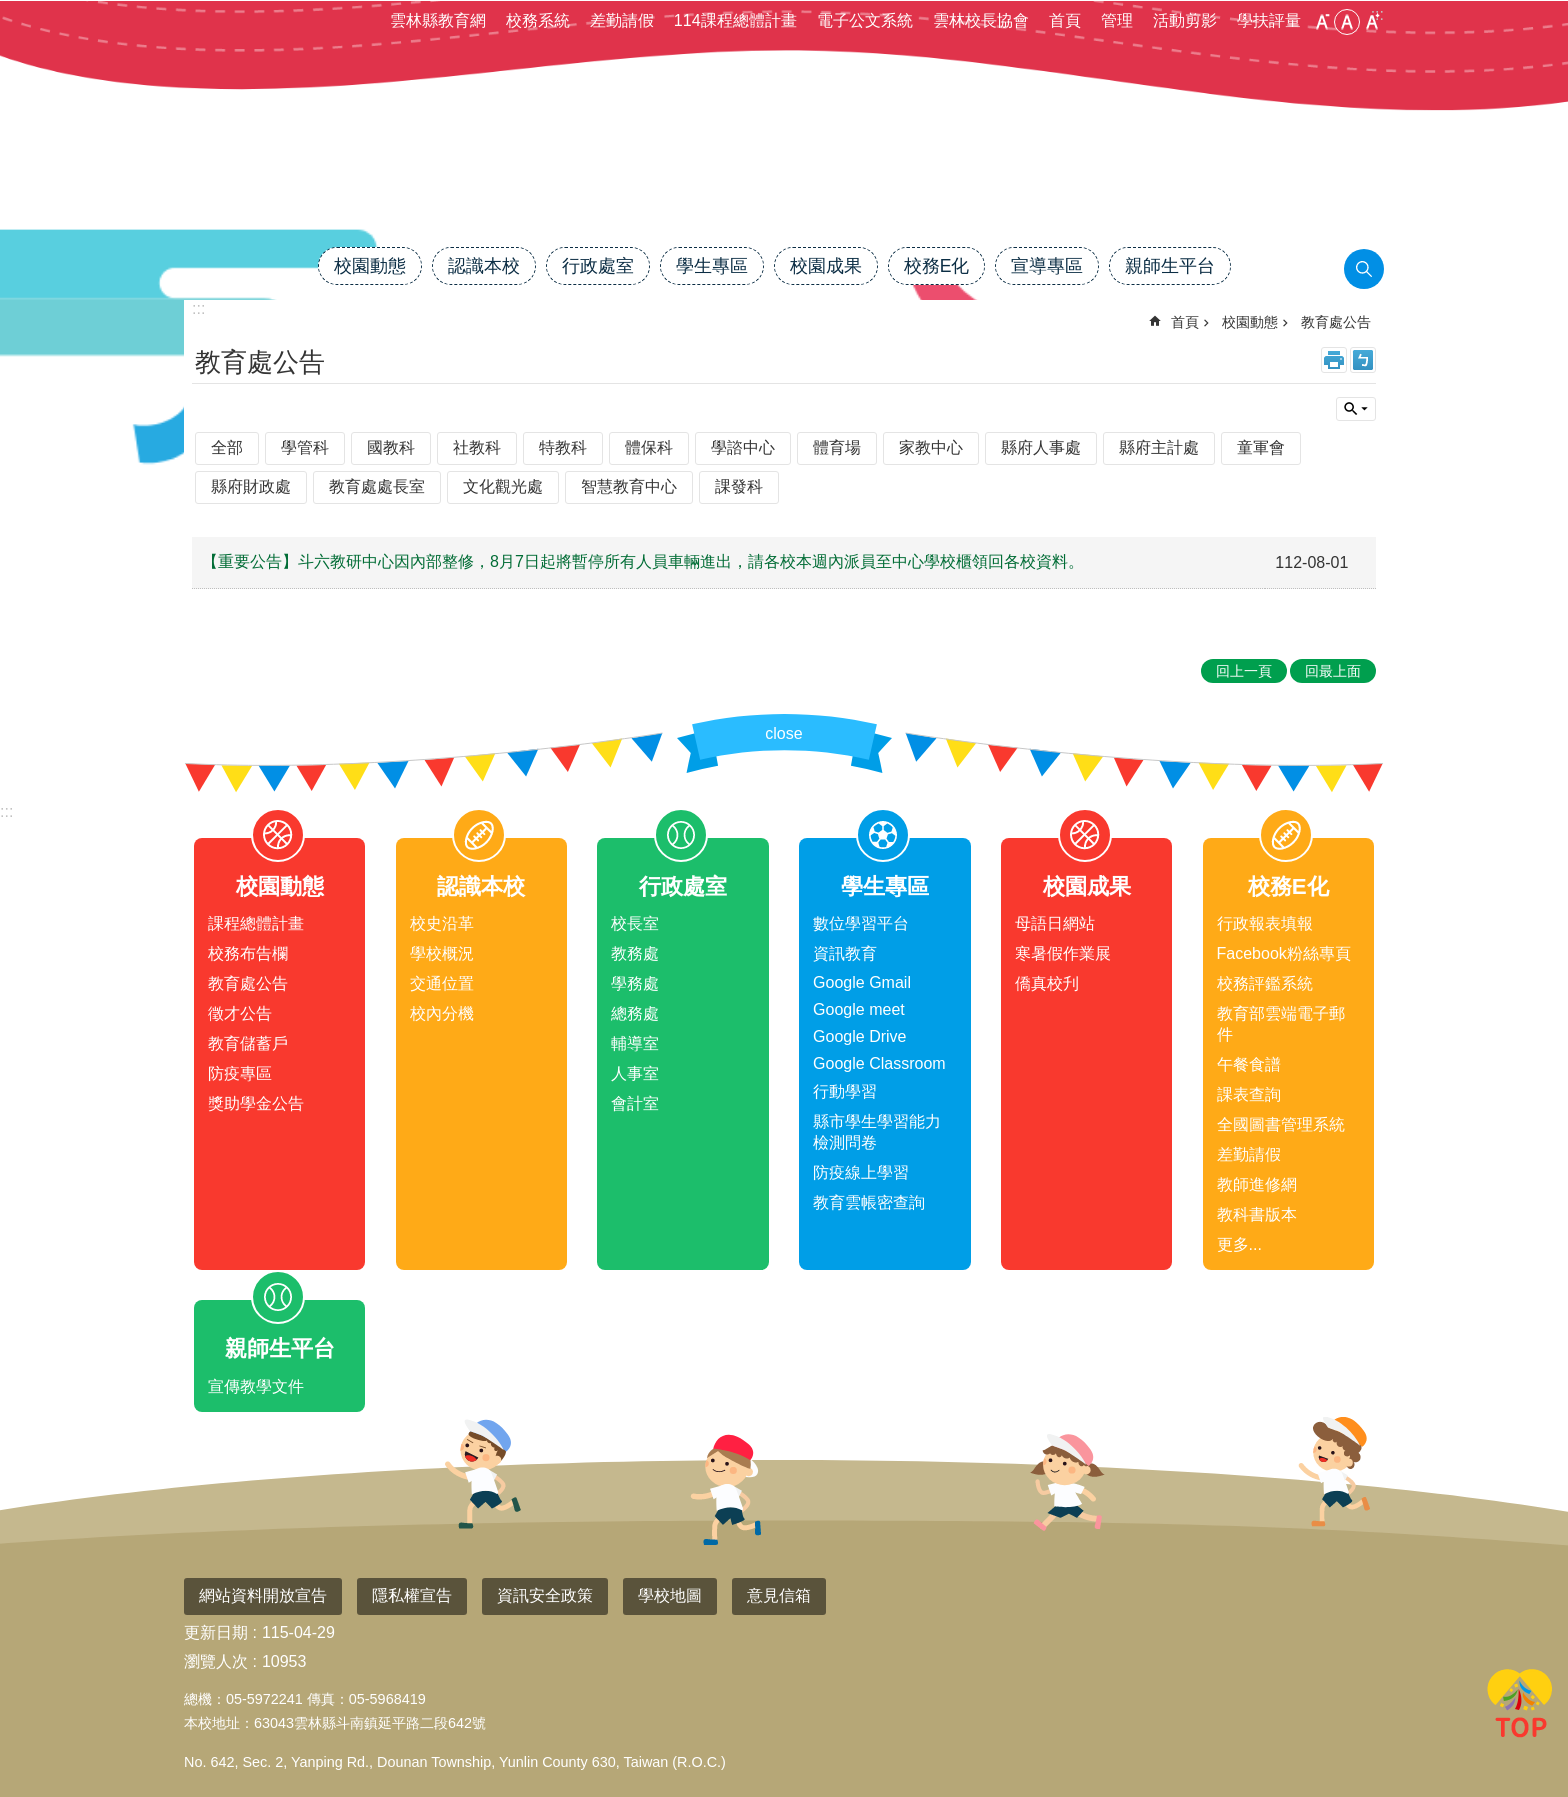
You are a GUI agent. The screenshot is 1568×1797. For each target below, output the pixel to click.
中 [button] (1347, 22)
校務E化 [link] (937, 266)
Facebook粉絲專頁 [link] (1284, 953)
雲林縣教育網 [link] (438, 20)
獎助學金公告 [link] (256, 1103)
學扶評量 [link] (1269, 20)
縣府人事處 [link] (1041, 447)
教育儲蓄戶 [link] (248, 1043)
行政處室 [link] (598, 266)
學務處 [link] (635, 983)
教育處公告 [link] (1336, 322)
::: (6, 811)
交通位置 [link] (442, 983)
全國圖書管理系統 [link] (1281, 1124)
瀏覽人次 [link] (216, 1661)
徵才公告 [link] (240, 1013)
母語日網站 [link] (1055, 923)
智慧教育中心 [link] (629, 486)
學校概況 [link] (442, 953)
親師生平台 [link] (1170, 266)
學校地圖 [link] (670, 1595)
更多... (1239, 1244)
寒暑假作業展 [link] (1063, 953)
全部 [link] (227, 447)
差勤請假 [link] (622, 20)
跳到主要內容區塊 (10, 10)
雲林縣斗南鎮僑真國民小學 (784, 177)
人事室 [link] (635, 1073)
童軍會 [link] (1261, 447)
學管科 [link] (305, 447)
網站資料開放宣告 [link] (263, 1595)
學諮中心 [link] (743, 447)
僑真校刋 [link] (1047, 983)
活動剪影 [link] (1185, 20)
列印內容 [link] (1334, 360)
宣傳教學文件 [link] (256, 1386)
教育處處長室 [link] (377, 486)
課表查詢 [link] (1249, 1094)
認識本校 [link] (484, 266)
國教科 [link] (391, 447)
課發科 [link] (739, 486)
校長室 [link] (635, 923)
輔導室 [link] (635, 1043)
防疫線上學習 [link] (861, 1172)
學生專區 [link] (712, 266)
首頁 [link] (1065, 20)
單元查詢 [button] (1356, 409)
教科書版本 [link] (1257, 1214)
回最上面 (1520, 1707)
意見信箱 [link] (779, 1595)
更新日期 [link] (216, 1632)
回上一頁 (1244, 671)
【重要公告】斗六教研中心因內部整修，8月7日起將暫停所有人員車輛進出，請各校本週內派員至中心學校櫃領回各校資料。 (643, 561)
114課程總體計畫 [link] (735, 20)
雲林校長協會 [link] (981, 20)
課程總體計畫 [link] (256, 923)
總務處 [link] (635, 1013)
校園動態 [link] (370, 266)
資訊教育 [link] (845, 953)
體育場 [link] (837, 447)
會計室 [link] (635, 1103)
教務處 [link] (635, 953)
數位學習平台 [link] (861, 923)
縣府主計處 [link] (1159, 447)
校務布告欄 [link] (248, 953)
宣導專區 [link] (1047, 266)
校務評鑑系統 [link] (1265, 983)
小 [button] (1322, 22)
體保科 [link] (649, 447)
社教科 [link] (477, 447)
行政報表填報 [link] (1265, 923)
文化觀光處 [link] (503, 486)
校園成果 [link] (826, 266)
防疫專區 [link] (240, 1073)
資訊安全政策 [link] (545, 1595)
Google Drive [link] (859, 1036)
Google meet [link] (859, 1009)
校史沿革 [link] (442, 923)
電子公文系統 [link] (865, 20)
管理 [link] (1117, 20)
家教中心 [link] (931, 447)
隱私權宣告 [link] (412, 1595)
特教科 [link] (563, 447)
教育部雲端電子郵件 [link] (1281, 1024)
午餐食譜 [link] (1249, 1064)
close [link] (783, 733)
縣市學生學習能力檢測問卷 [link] (877, 1132)
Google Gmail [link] (862, 982)
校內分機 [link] (442, 1013)
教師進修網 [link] (1257, 1184)
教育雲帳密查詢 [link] (869, 1202)
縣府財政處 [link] (251, 486)
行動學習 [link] (845, 1091)
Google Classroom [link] (879, 1063)
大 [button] (1372, 22)
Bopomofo (1363, 360)
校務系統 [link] (538, 20)
